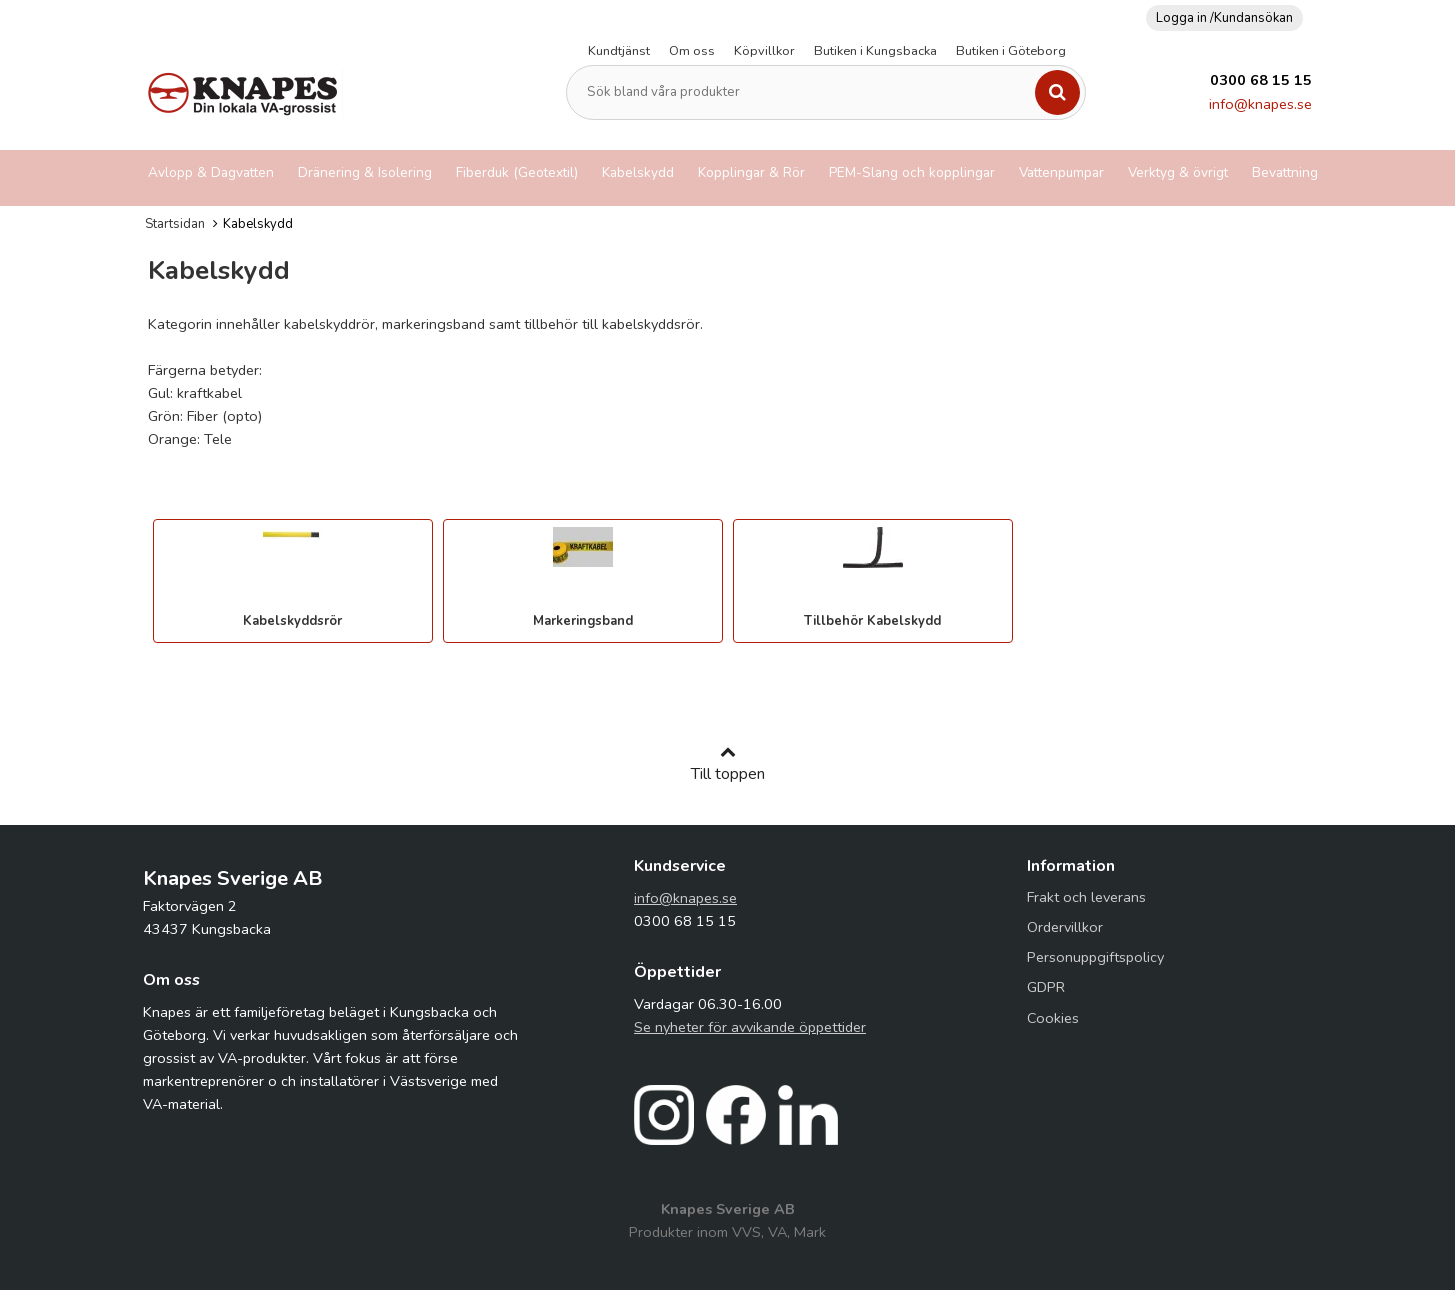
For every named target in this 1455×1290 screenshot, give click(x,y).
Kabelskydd (638, 172)
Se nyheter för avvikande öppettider (750, 1027)
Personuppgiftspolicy (1095, 957)
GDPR (1046, 987)
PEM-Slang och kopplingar (912, 172)
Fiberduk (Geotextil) (517, 172)
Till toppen (728, 764)
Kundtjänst (619, 51)
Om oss (692, 51)
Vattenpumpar (1061, 172)
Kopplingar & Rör (751, 172)
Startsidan (175, 224)
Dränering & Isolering (365, 172)
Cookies (1053, 1018)
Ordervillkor (1065, 927)
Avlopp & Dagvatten (211, 172)
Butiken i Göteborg (1011, 51)
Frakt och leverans (1086, 897)
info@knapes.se (1260, 104)
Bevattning (1285, 172)
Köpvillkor (764, 51)
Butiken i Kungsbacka (875, 51)
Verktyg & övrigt (1178, 172)
